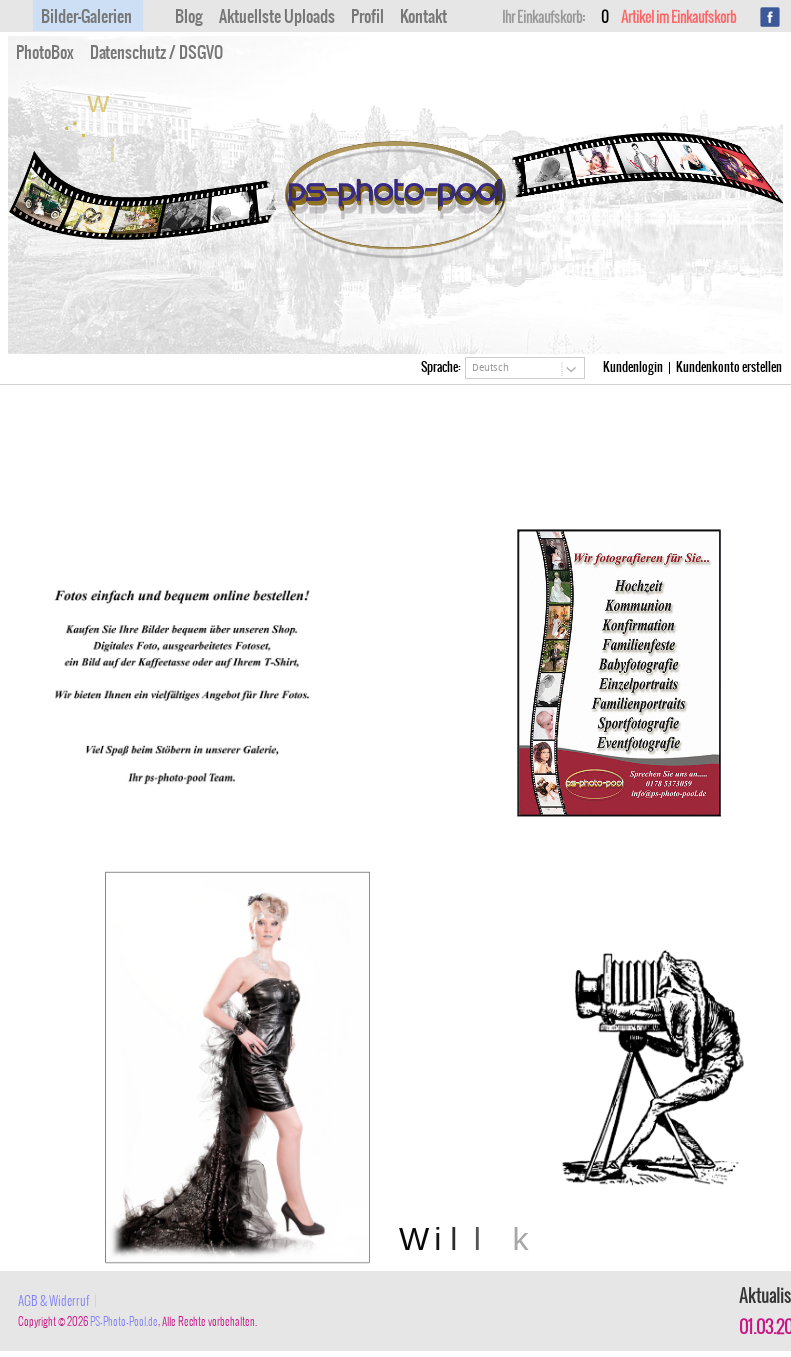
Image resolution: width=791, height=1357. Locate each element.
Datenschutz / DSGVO (156, 53)
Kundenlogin (633, 367)
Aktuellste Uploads (277, 17)
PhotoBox (45, 53)
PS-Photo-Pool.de (124, 1322)
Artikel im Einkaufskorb (669, 18)
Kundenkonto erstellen (729, 367)
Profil (367, 17)
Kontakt (423, 17)
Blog (189, 17)
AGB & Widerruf (54, 1301)
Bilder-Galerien (86, 17)
